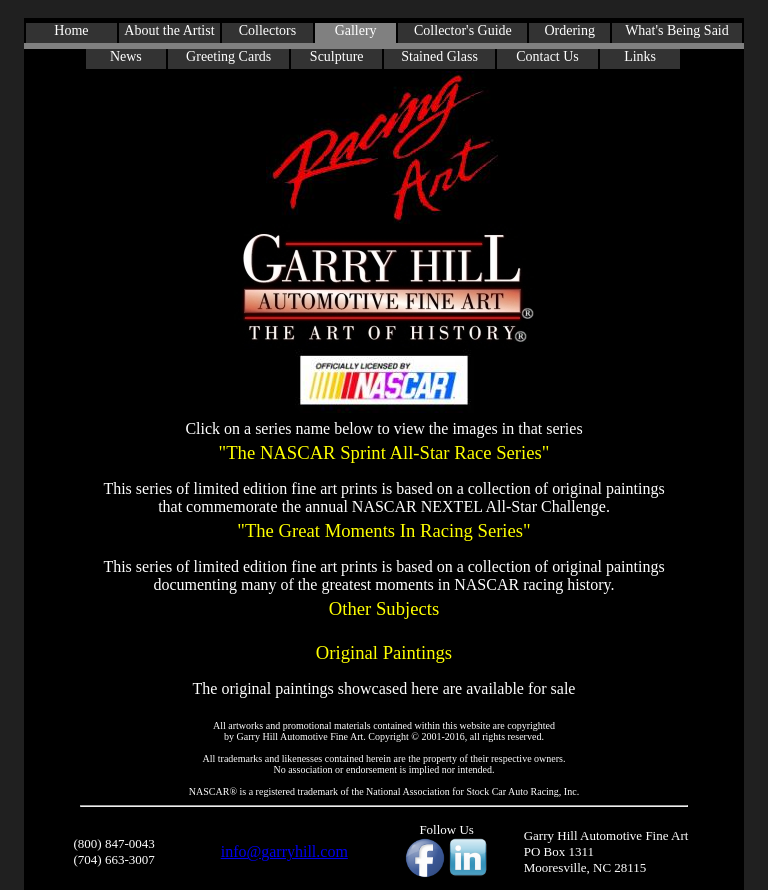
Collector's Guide (463, 30)
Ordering (569, 30)
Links (640, 56)
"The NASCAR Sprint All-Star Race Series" (383, 452)
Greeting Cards (228, 56)
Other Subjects (383, 608)
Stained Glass (439, 56)
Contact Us (547, 56)
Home (71, 30)
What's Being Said (677, 30)
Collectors (268, 30)
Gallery (356, 30)
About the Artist (169, 30)
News (126, 56)
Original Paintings (384, 652)
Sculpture (337, 56)
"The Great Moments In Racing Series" (384, 530)
